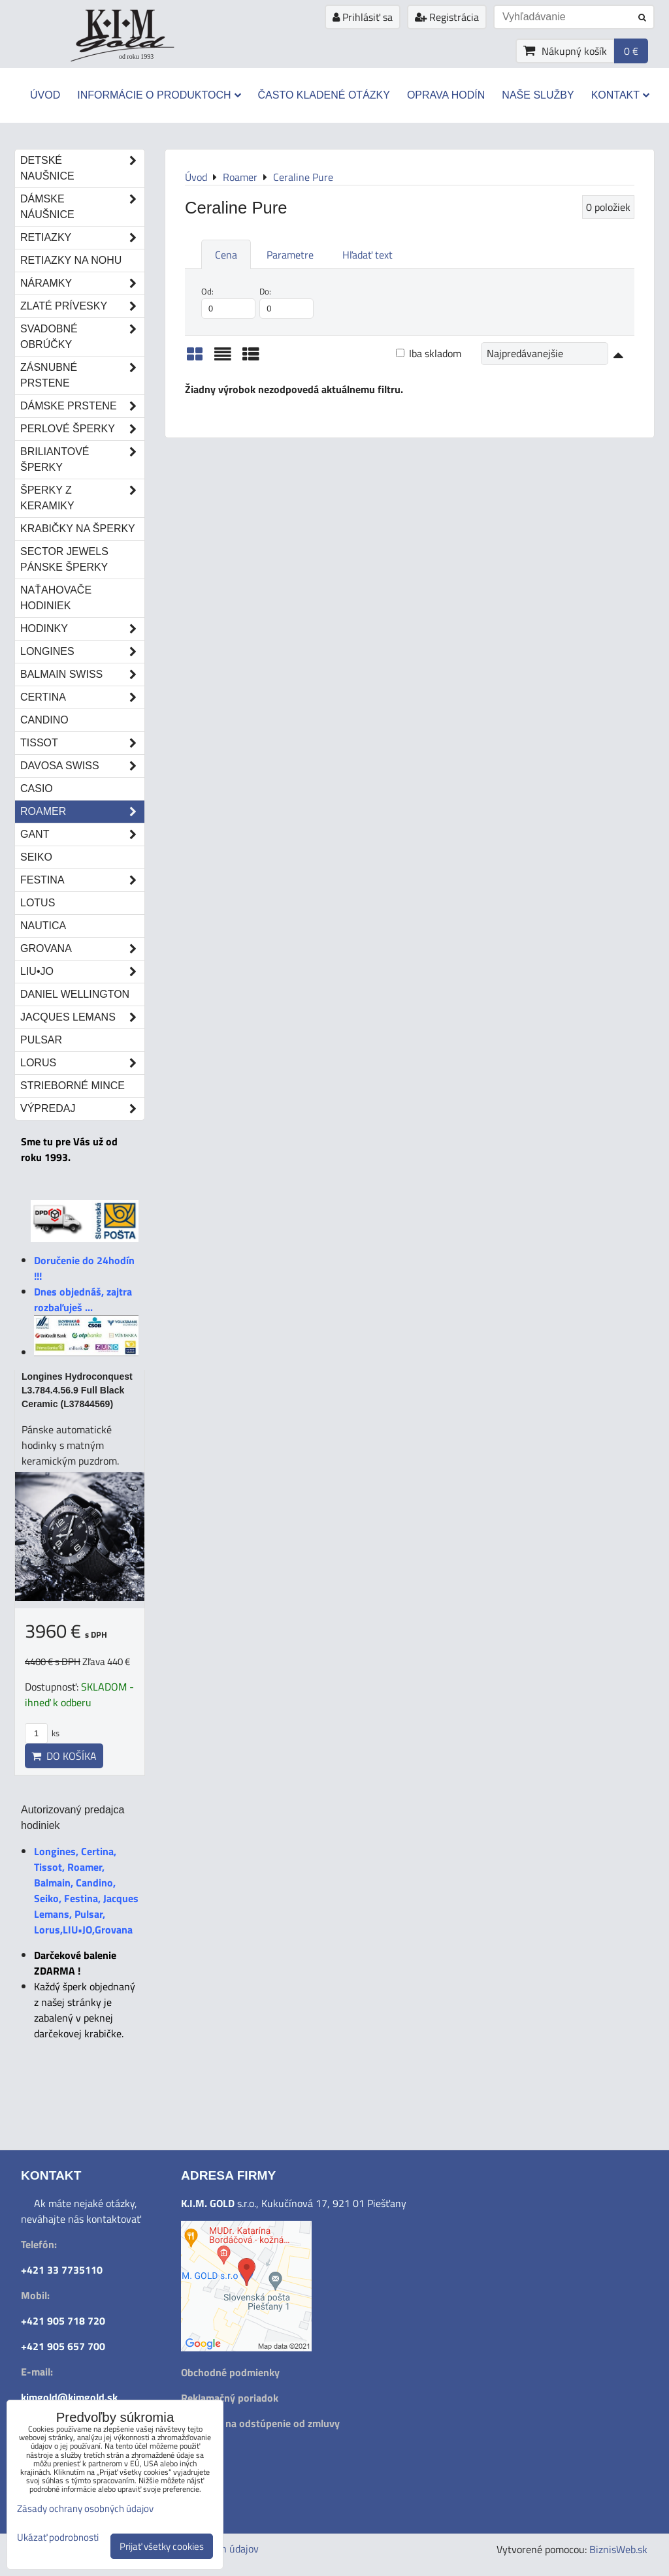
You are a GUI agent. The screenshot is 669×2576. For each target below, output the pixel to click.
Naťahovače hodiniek (55, 597)
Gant (82, 834)
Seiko (36, 857)
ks (42, 1733)
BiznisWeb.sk (618, 2549)
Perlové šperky (82, 429)
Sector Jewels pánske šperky (64, 559)
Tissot (82, 743)
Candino (44, 719)
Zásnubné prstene (82, 375)
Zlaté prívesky (82, 306)
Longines (82, 652)
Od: (228, 301)
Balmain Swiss (82, 674)
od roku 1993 (136, 56)
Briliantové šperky (82, 460)
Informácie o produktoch (158, 95)
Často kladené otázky (324, 95)
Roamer (82, 812)
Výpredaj (82, 1109)
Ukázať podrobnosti (58, 2537)
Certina (82, 697)
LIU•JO (82, 972)
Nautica (43, 925)
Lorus (82, 1063)
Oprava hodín (446, 95)
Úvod (45, 95)
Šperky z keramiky (82, 498)
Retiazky (82, 238)
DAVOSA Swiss (82, 766)
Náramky (82, 283)
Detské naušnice (82, 168)
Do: (286, 301)
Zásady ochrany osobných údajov (85, 2508)
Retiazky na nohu (71, 260)
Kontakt (620, 95)
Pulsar (41, 1039)
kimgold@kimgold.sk (69, 2397)
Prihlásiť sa (363, 17)
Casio (36, 788)
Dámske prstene (82, 406)
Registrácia (447, 17)
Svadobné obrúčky (82, 337)
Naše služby (538, 95)
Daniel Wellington (74, 994)
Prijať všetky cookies (162, 2546)
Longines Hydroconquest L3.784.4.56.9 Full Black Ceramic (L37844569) (77, 1390)
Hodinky (82, 629)
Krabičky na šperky (77, 528)
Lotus (37, 902)
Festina (82, 880)
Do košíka (64, 1756)
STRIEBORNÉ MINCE (72, 1085)
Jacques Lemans (82, 1017)
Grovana (82, 949)
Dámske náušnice (82, 207)
